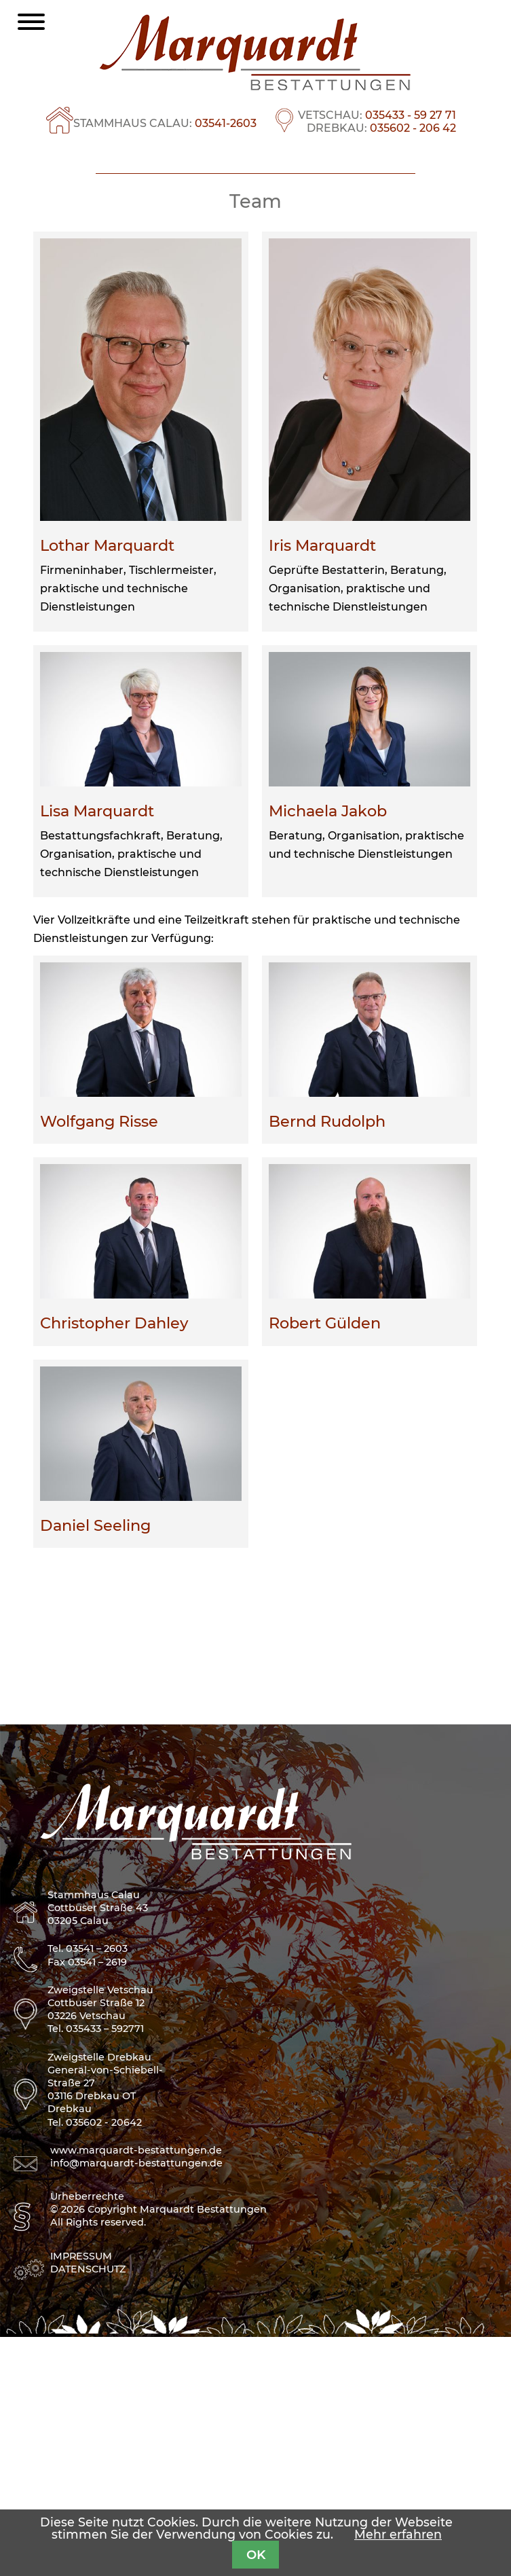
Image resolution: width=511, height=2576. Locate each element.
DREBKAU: (381, 128)
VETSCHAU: (377, 115)
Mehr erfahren (398, 2534)
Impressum (81, 2495)
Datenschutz (88, 2508)
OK (255, 2554)
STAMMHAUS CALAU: (165, 123)
